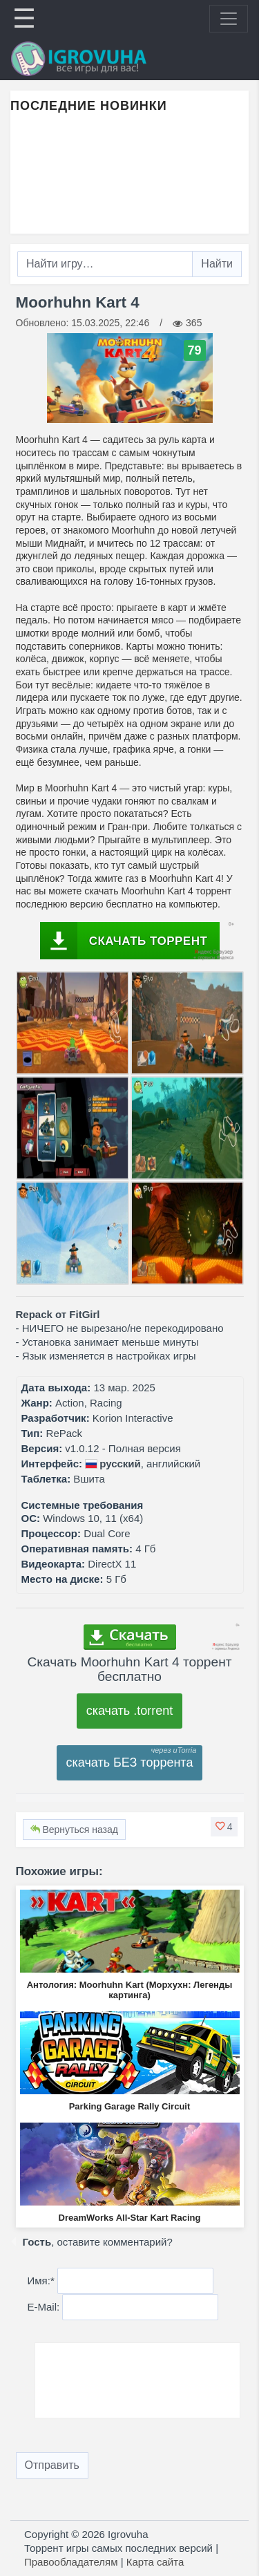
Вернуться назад (74, 1829)
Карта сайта (155, 2562)
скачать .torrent (129, 1711)
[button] (224, 1826)
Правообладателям (70, 2562)
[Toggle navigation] (228, 18)
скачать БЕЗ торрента (129, 1762)
